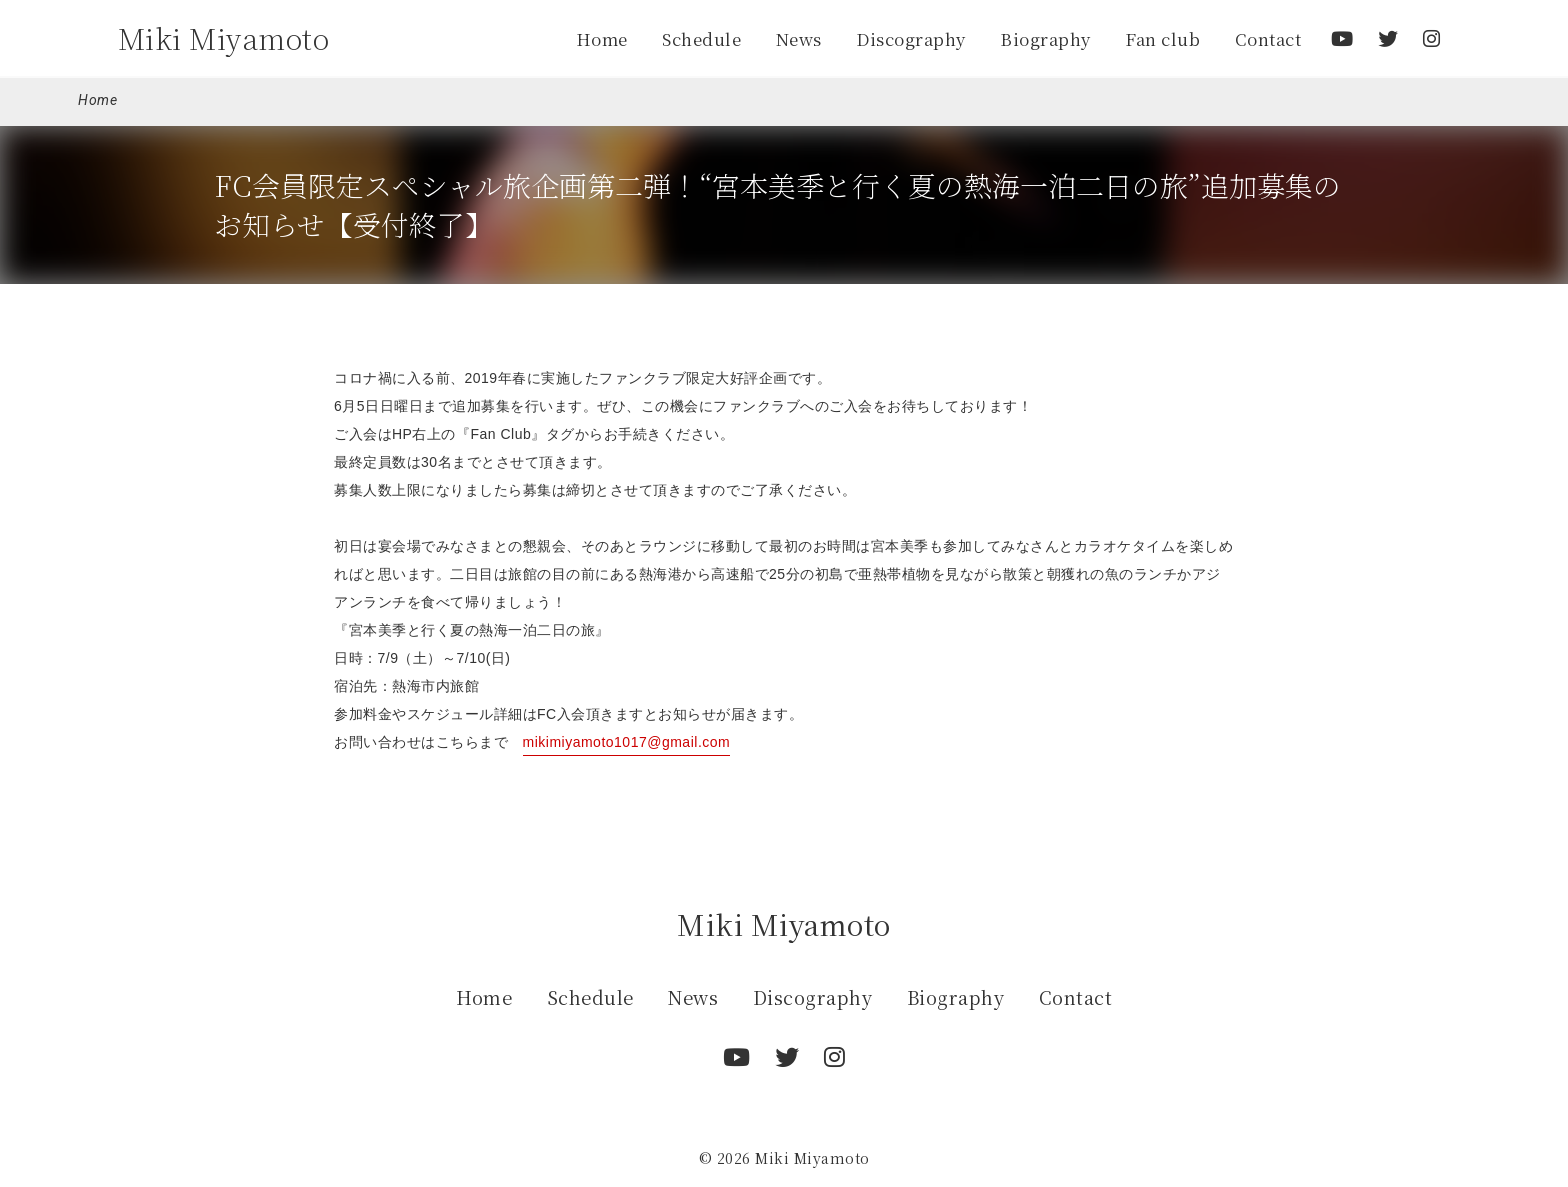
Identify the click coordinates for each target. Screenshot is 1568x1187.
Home (602, 39)
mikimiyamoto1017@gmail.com (627, 742)
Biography (1045, 39)
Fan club (1162, 39)
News (799, 39)
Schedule (701, 39)
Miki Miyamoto (224, 38)
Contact (1268, 39)
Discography (911, 39)
